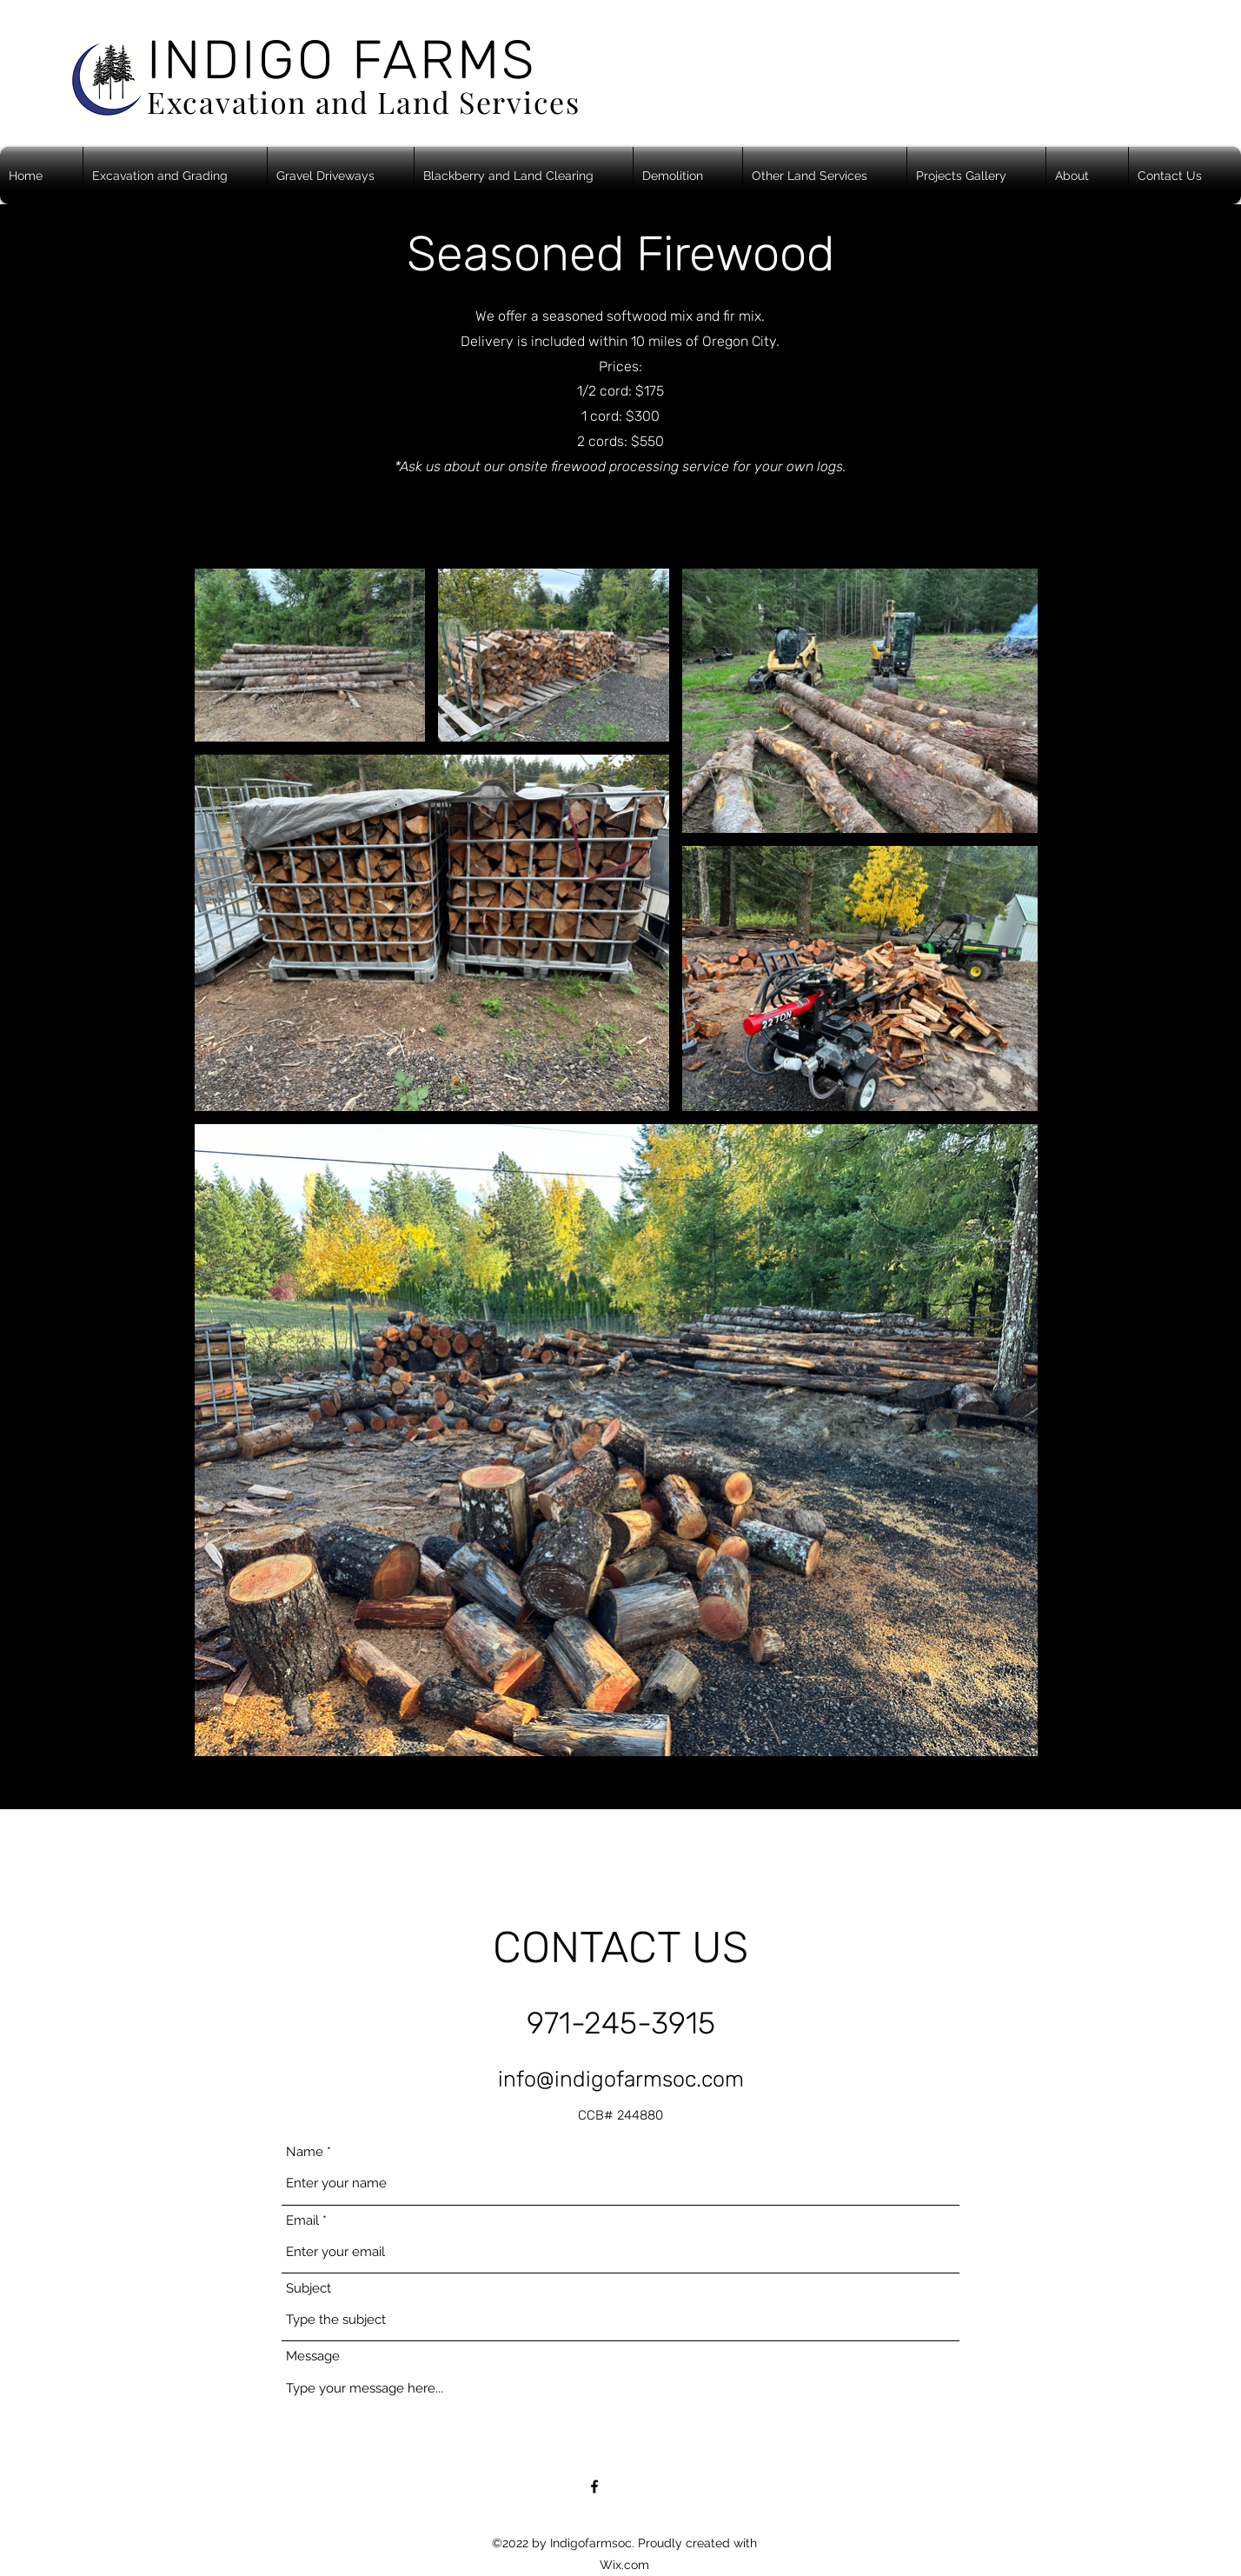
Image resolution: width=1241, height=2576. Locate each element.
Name (304, 2152)
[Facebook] (594, 2486)
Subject (308, 2288)
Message (313, 2356)
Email (302, 2220)
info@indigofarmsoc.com (621, 2079)
